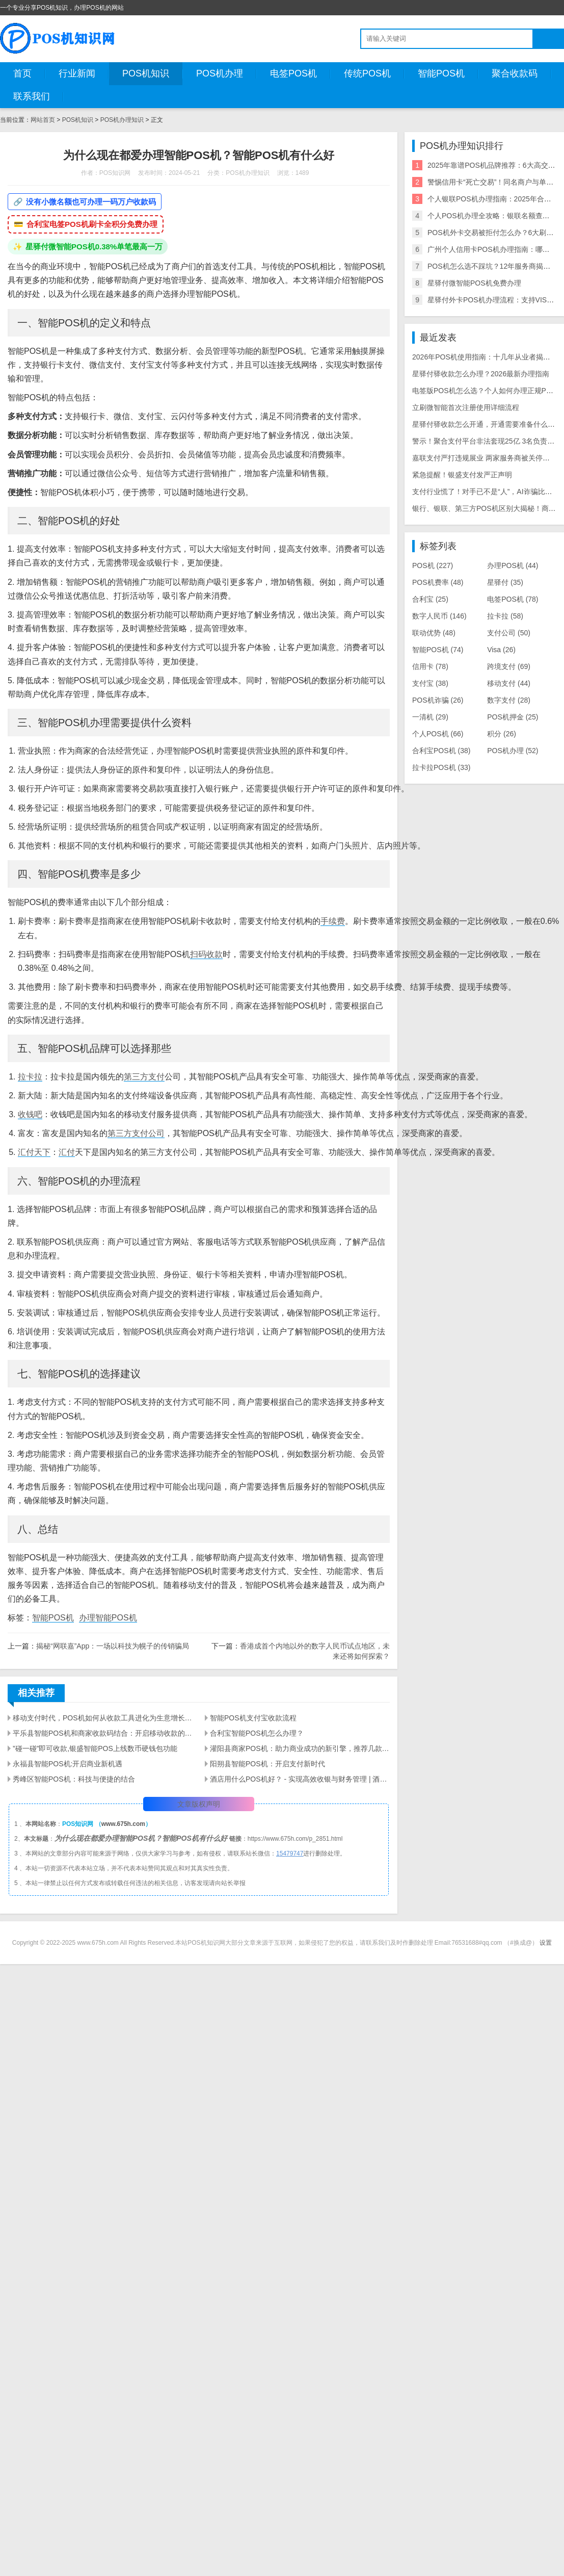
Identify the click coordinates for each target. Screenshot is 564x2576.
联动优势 (433, 633)
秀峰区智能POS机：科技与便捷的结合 (74, 1779)
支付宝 (430, 683)
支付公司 (508, 633)
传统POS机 (367, 73)
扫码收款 (206, 954)
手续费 (332, 921)
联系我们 (31, 96)
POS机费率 (437, 582)
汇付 (67, 1152)
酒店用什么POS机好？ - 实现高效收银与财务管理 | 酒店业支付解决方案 (300, 1779)
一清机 (430, 717)
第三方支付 (144, 1076)
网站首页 (43, 119)
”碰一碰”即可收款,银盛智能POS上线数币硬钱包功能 (95, 1748)
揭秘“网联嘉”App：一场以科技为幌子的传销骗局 (112, 1646)
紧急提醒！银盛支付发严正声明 (462, 475)
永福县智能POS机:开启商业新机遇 (67, 1764)
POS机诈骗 (437, 700)
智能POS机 (441, 73)
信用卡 (430, 666)
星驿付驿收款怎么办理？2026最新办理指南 (480, 374)
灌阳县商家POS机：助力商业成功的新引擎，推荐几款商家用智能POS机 (300, 1748)
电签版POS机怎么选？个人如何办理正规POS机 (487, 391)
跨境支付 (508, 666)
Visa (501, 650)
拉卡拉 (30, 1076)
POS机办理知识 (122, 119)
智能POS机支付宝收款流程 (253, 1718)
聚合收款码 (515, 73)
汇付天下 (34, 1152)
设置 (546, 1942)
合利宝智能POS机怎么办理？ (257, 1733)
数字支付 (508, 700)
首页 (22, 73)
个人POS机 (437, 734)
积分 (501, 734)
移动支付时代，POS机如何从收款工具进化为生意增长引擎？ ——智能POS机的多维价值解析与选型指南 (103, 1718)
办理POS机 (512, 565)
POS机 (432, 565)
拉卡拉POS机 (441, 767)
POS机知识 (145, 73)
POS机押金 (512, 717)
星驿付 (505, 582)
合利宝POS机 (441, 750)
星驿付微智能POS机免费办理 (474, 283)
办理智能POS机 (108, 1617)
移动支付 (508, 683)
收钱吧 (30, 1114)
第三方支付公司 (136, 1133)
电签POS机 (293, 73)
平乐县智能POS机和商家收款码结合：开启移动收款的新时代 (103, 1733)
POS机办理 (219, 73)
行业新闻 (77, 73)
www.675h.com (123, 1823)
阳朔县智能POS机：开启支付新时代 (267, 1764)
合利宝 (430, 599)
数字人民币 (439, 616)
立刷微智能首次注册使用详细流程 (465, 407)
